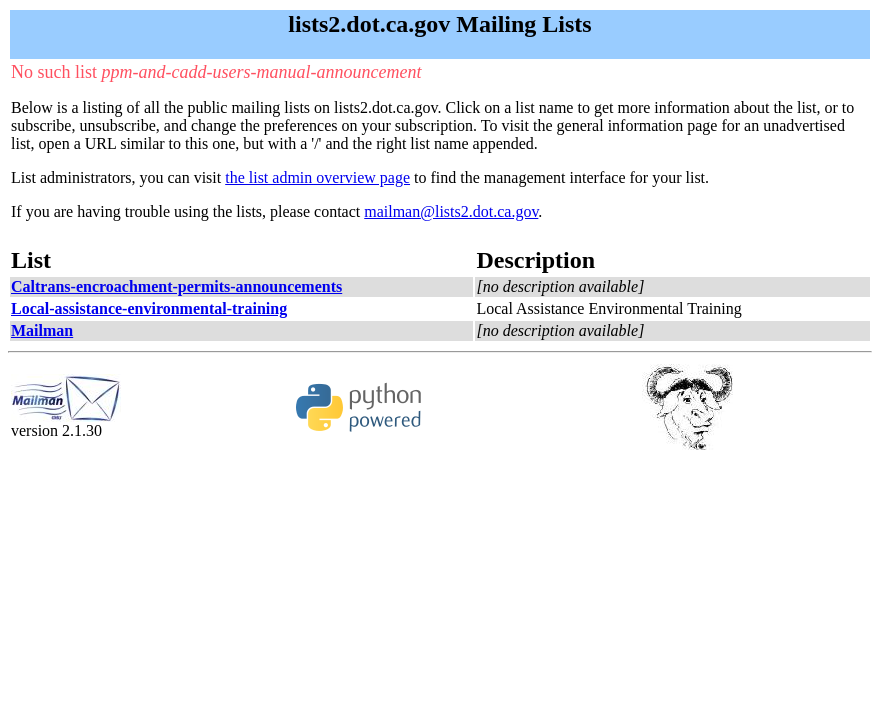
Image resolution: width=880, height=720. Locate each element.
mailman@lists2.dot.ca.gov (451, 211)
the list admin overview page (317, 177)
